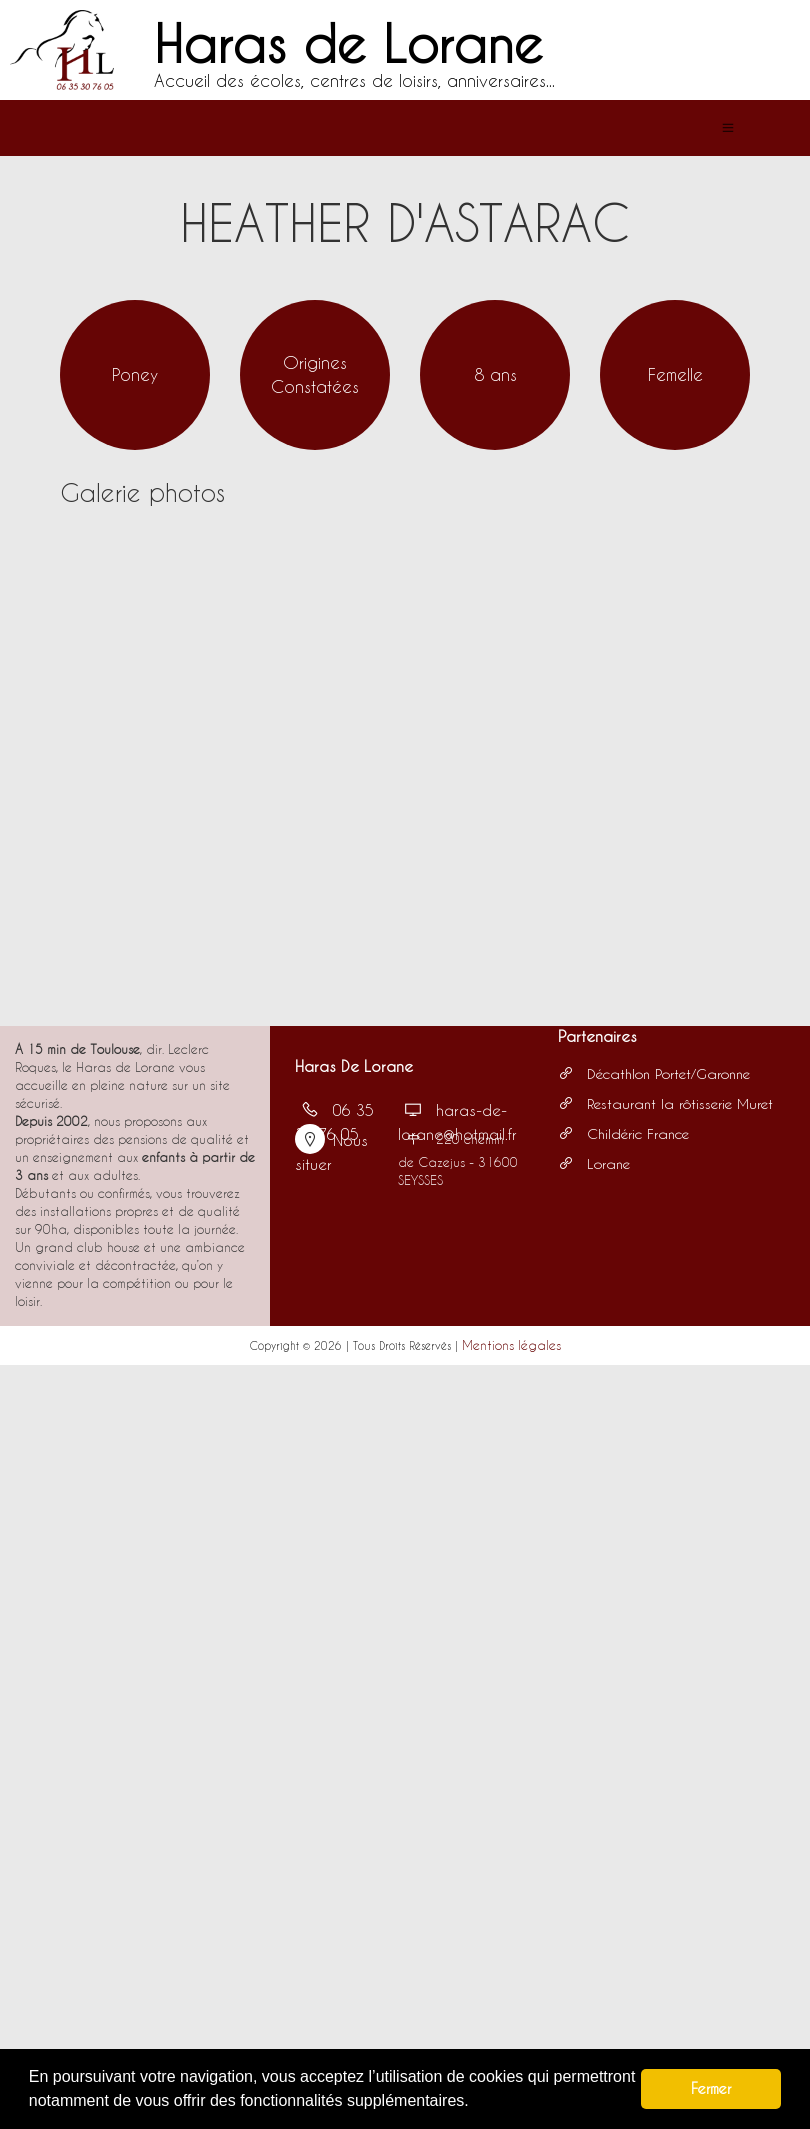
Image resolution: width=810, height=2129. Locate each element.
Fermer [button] (711, 2088)
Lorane (594, 1163)
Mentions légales (511, 1344)
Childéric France (623, 1133)
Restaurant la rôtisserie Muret (665, 1103)
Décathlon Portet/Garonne (654, 1073)
